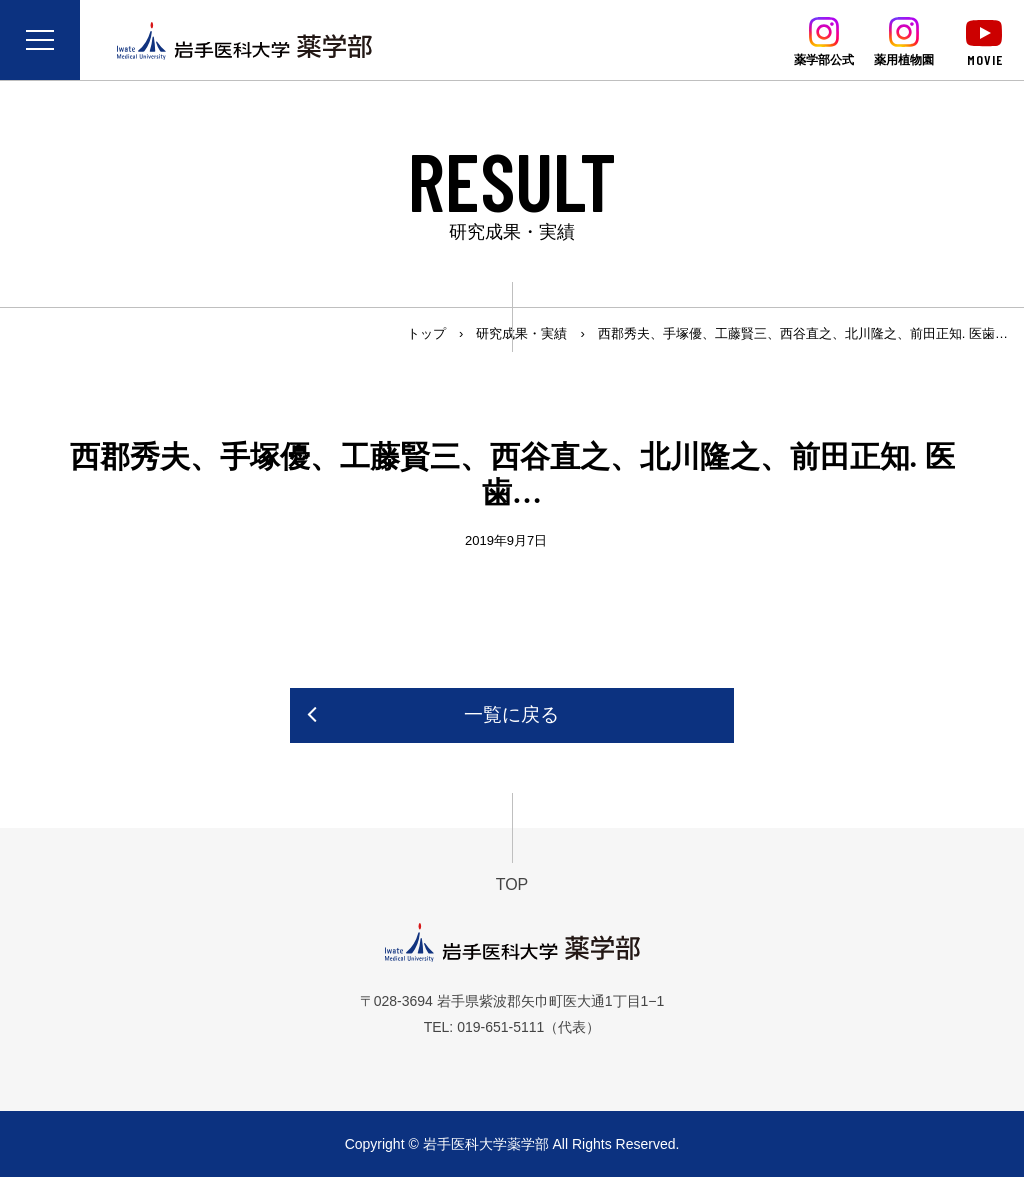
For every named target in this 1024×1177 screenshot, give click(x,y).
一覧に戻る (511, 714)
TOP (512, 884)
